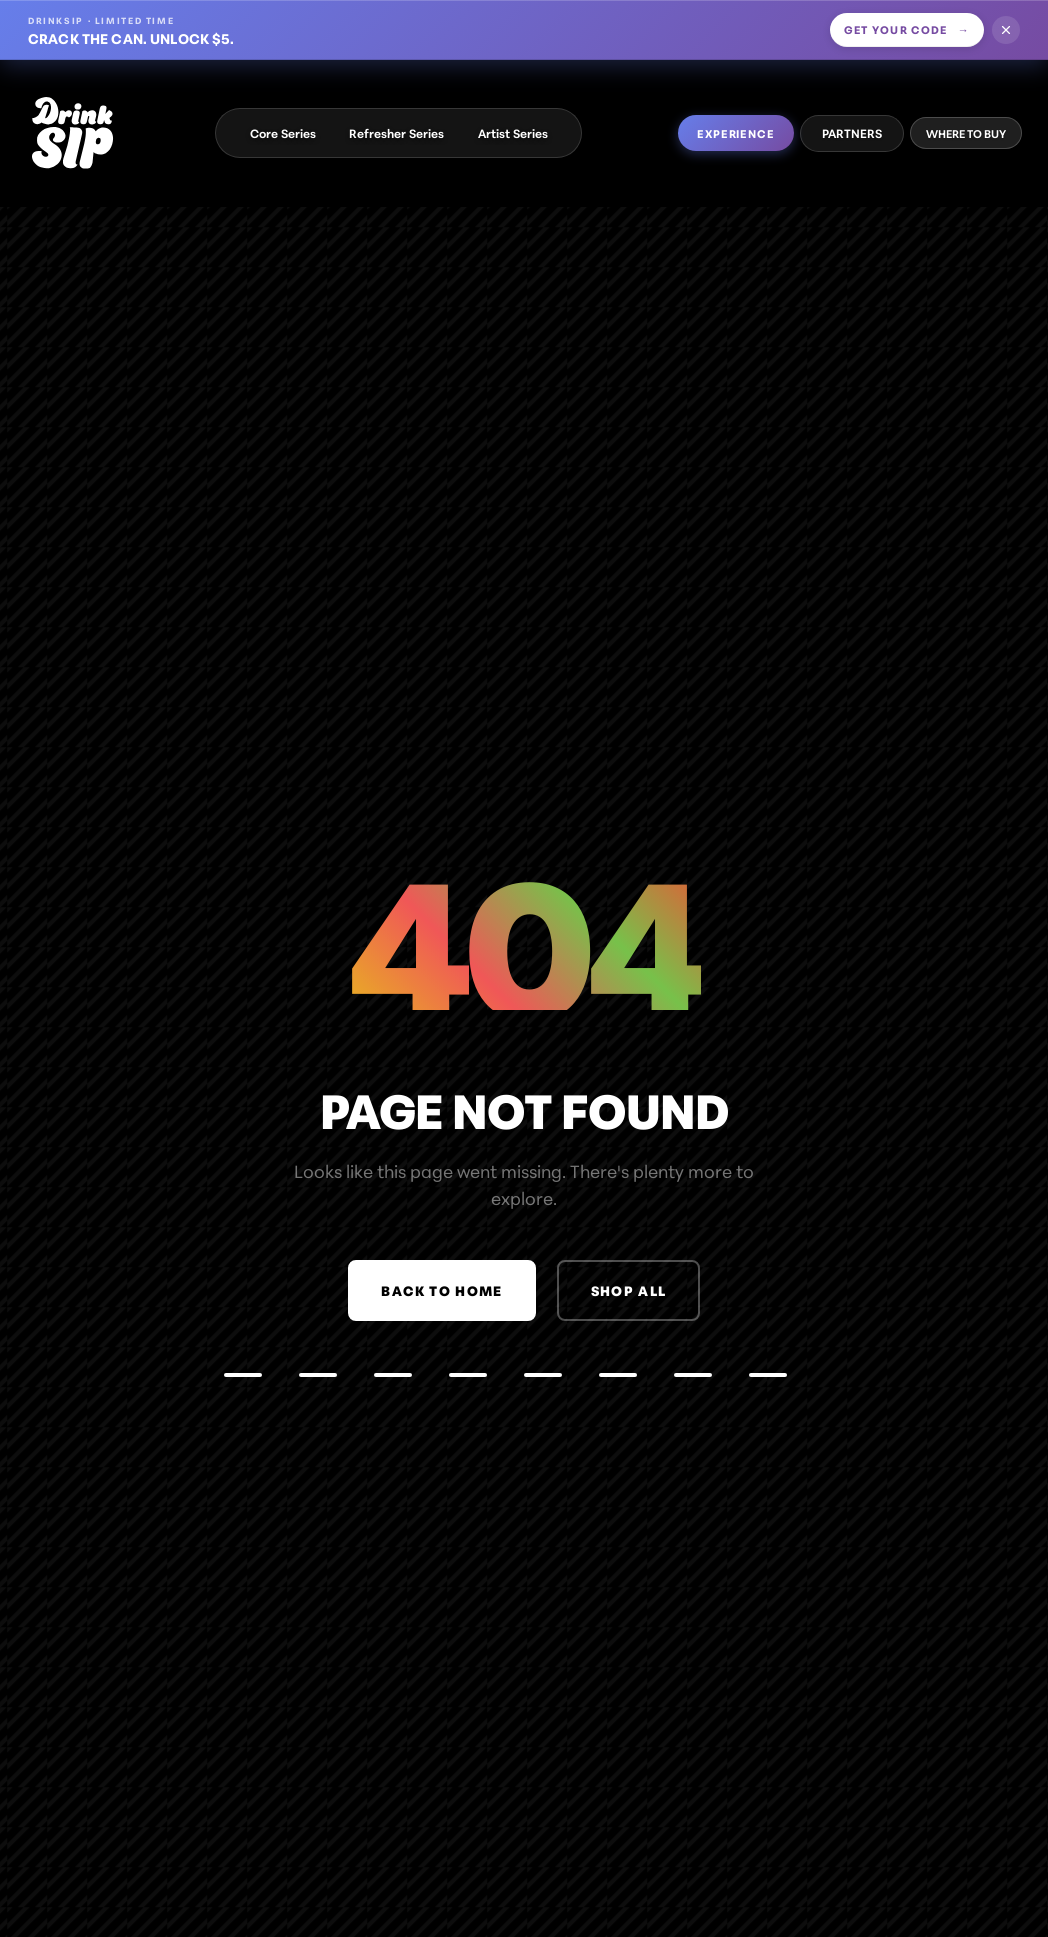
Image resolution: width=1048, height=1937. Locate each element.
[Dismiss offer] (1006, 30)
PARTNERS (852, 132)
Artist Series (513, 132)
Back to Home (441, 1290)
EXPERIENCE (736, 133)
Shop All (629, 1290)
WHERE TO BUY (966, 133)
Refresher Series (396, 132)
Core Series (283, 132)
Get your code (907, 29)
